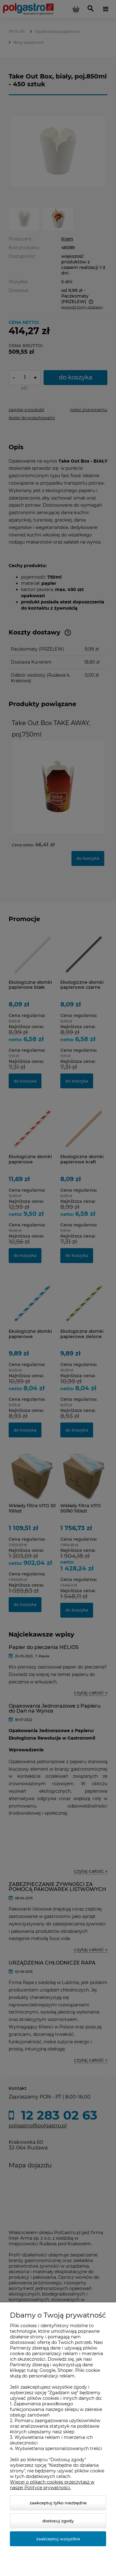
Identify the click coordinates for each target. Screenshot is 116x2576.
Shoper (65, 2370)
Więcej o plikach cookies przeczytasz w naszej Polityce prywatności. (52, 2484)
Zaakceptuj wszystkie (58, 2538)
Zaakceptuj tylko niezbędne (58, 2502)
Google (47, 2370)
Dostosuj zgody (58, 2520)
